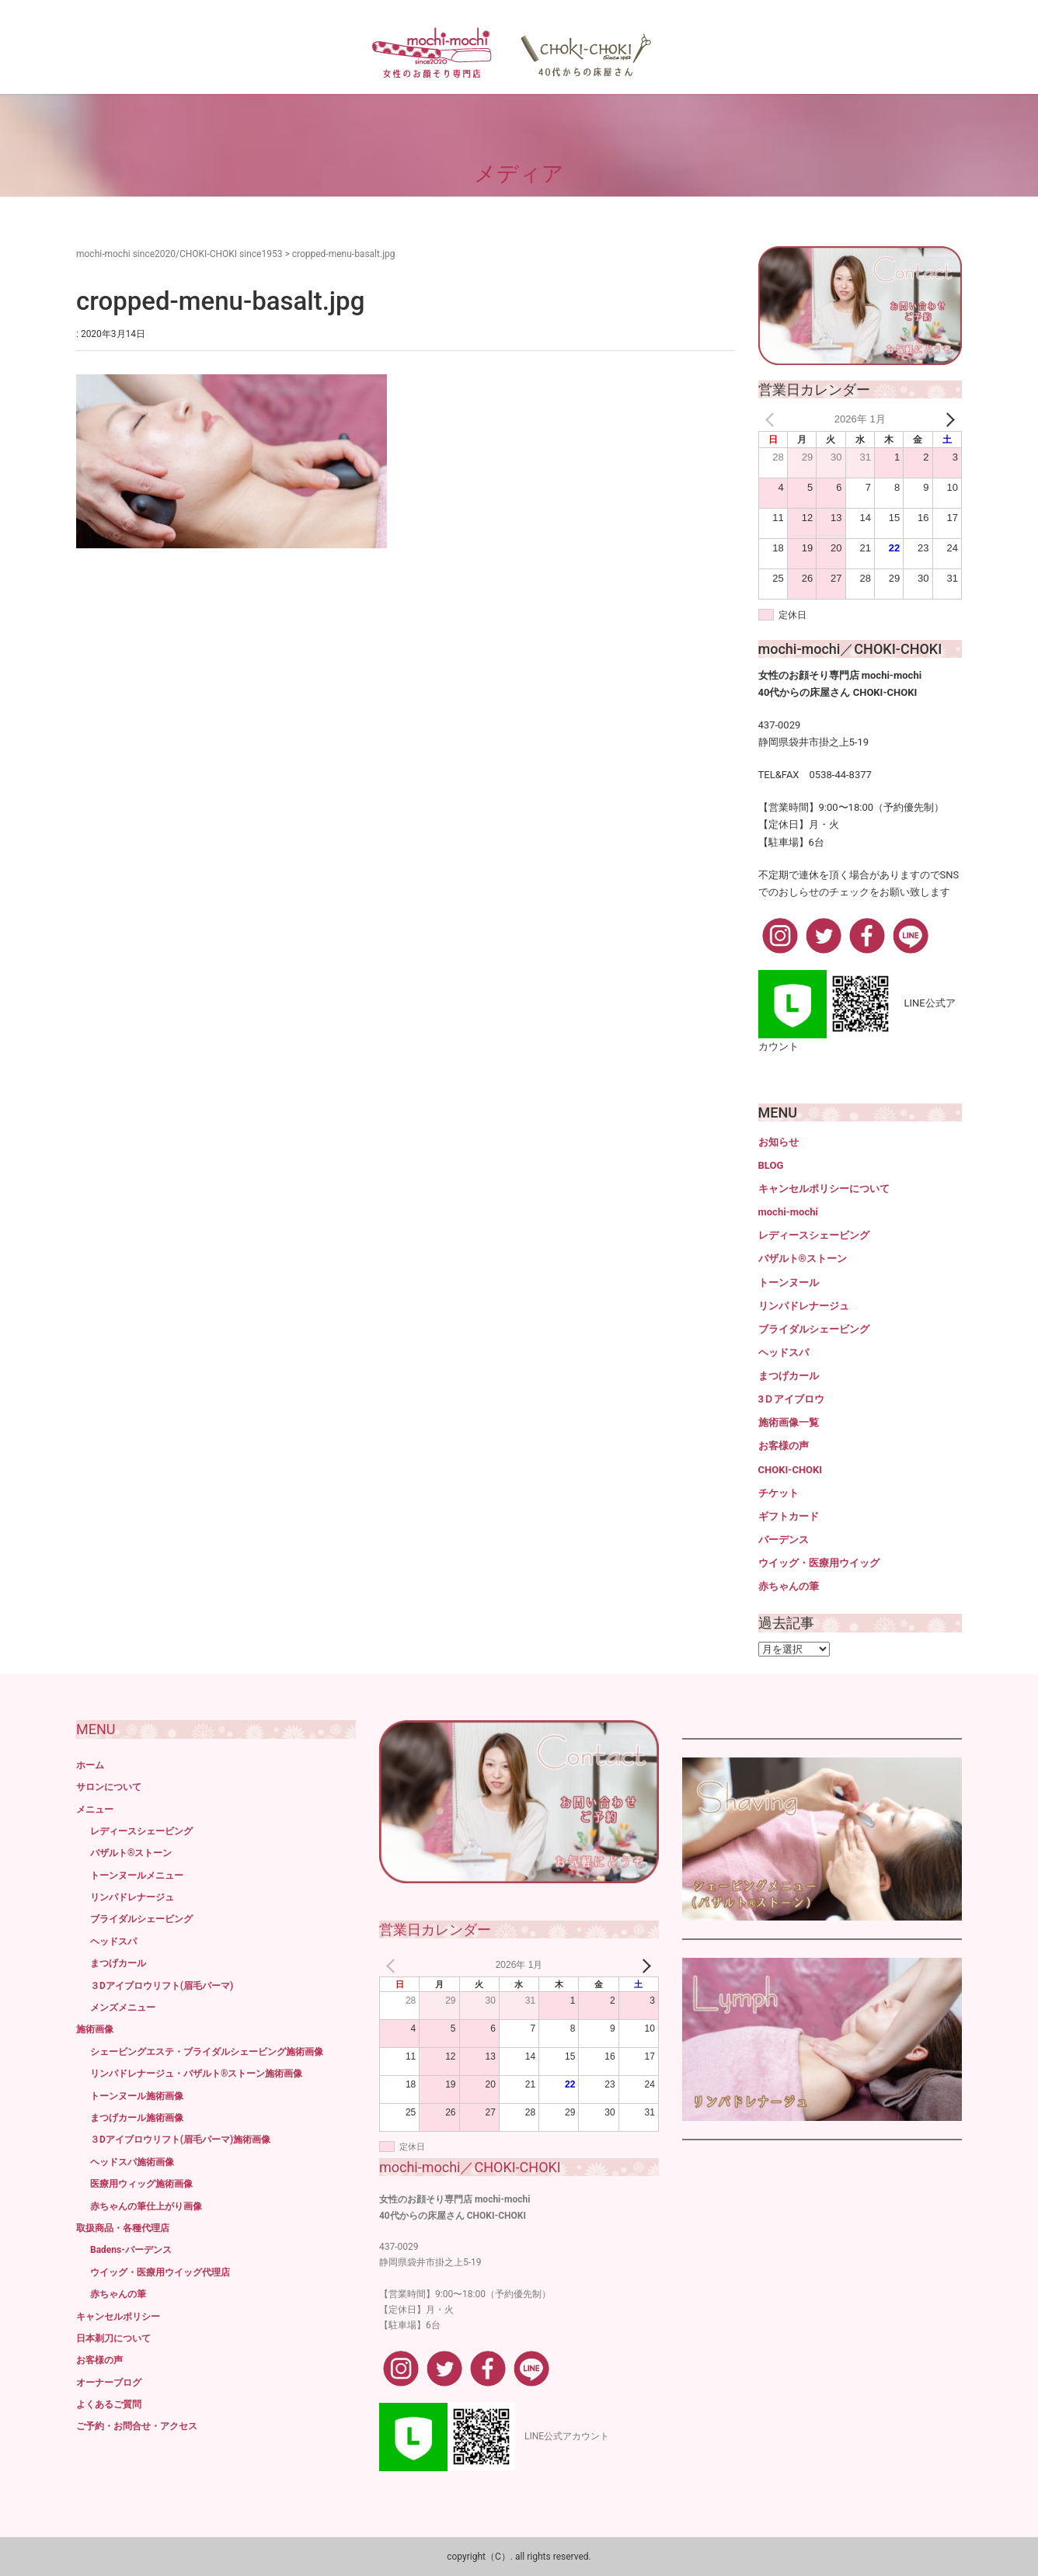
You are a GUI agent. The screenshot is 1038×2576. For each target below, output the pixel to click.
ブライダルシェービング (813, 1329)
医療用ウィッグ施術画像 (141, 2183)
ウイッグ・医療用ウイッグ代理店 (160, 2272)
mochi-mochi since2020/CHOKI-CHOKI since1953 (179, 254)
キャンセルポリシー (118, 2316)
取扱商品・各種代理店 (122, 2228)
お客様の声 (783, 1445)
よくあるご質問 (108, 2404)
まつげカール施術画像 (136, 2117)
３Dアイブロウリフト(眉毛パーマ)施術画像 (180, 2139)
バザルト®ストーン (802, 1258)
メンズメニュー (122, 2007)
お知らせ (778, 1142)
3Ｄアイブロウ (791, 1399)
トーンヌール (788, 1282)
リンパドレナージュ (803, 1306)
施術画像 (94, 2029)
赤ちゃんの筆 (788, 1586)
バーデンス (783, 1539)
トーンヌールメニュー (136, 1875)
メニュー (94, 1809)
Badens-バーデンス (131, 2249)
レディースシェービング (813, 1235)
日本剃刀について (113, 2338)
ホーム (90, 1765)
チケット (778, 1493)
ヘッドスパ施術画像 (132, 2162)
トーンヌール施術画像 (136, 2096)
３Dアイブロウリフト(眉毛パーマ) (161, 1985)
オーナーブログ (108, 2382)
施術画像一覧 (788, 1422)
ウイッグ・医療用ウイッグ (819, 1563)
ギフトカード (788, 1516)
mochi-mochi (788, 1212)
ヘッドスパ (783, 1352)
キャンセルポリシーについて (824, 1188)
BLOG (771, 1165)
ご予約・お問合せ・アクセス (136, 2426)
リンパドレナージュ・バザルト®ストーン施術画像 (196, 2073)
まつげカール (788, 1376)
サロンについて (108, 1787)
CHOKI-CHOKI (790, 1470)
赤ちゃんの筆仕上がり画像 (146, 2206)
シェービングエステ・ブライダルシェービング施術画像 (206, 2051)
